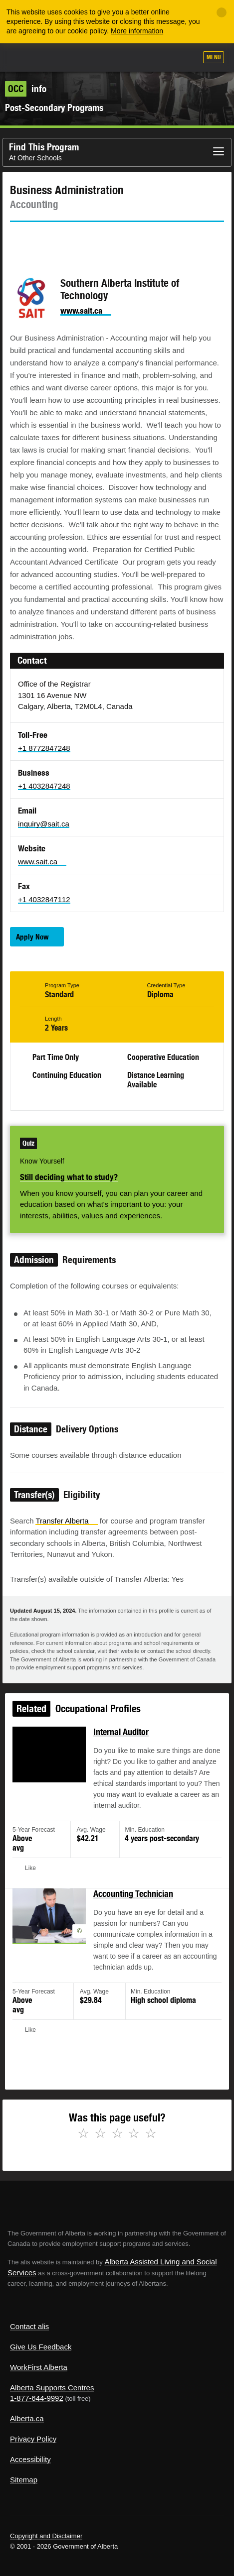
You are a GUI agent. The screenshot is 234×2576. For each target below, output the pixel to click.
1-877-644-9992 (36, 2398)
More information (137, 31)
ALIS (61, 57)
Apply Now (32, 937)
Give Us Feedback (40, 2346)
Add (136, 58)
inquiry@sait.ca (43, 824)
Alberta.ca (27, 2418)
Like (161, 58)
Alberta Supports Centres (52, 2387)
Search (185, 58)
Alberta (26, 57)
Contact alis (29, 2326)
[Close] (222, 12)
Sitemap (23, 2479)
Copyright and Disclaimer (46, 2536)
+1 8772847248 (44, 748)
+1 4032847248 (44, 786)
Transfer (66, 1521)
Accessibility (30, 2459)
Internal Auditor (121, 1739)
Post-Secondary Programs (54, 107)
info (25, 88)
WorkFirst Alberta (38, 2367)
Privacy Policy (33, 2439)
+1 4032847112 (44, 899)
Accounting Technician (132, 1896)
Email (102, 240)
